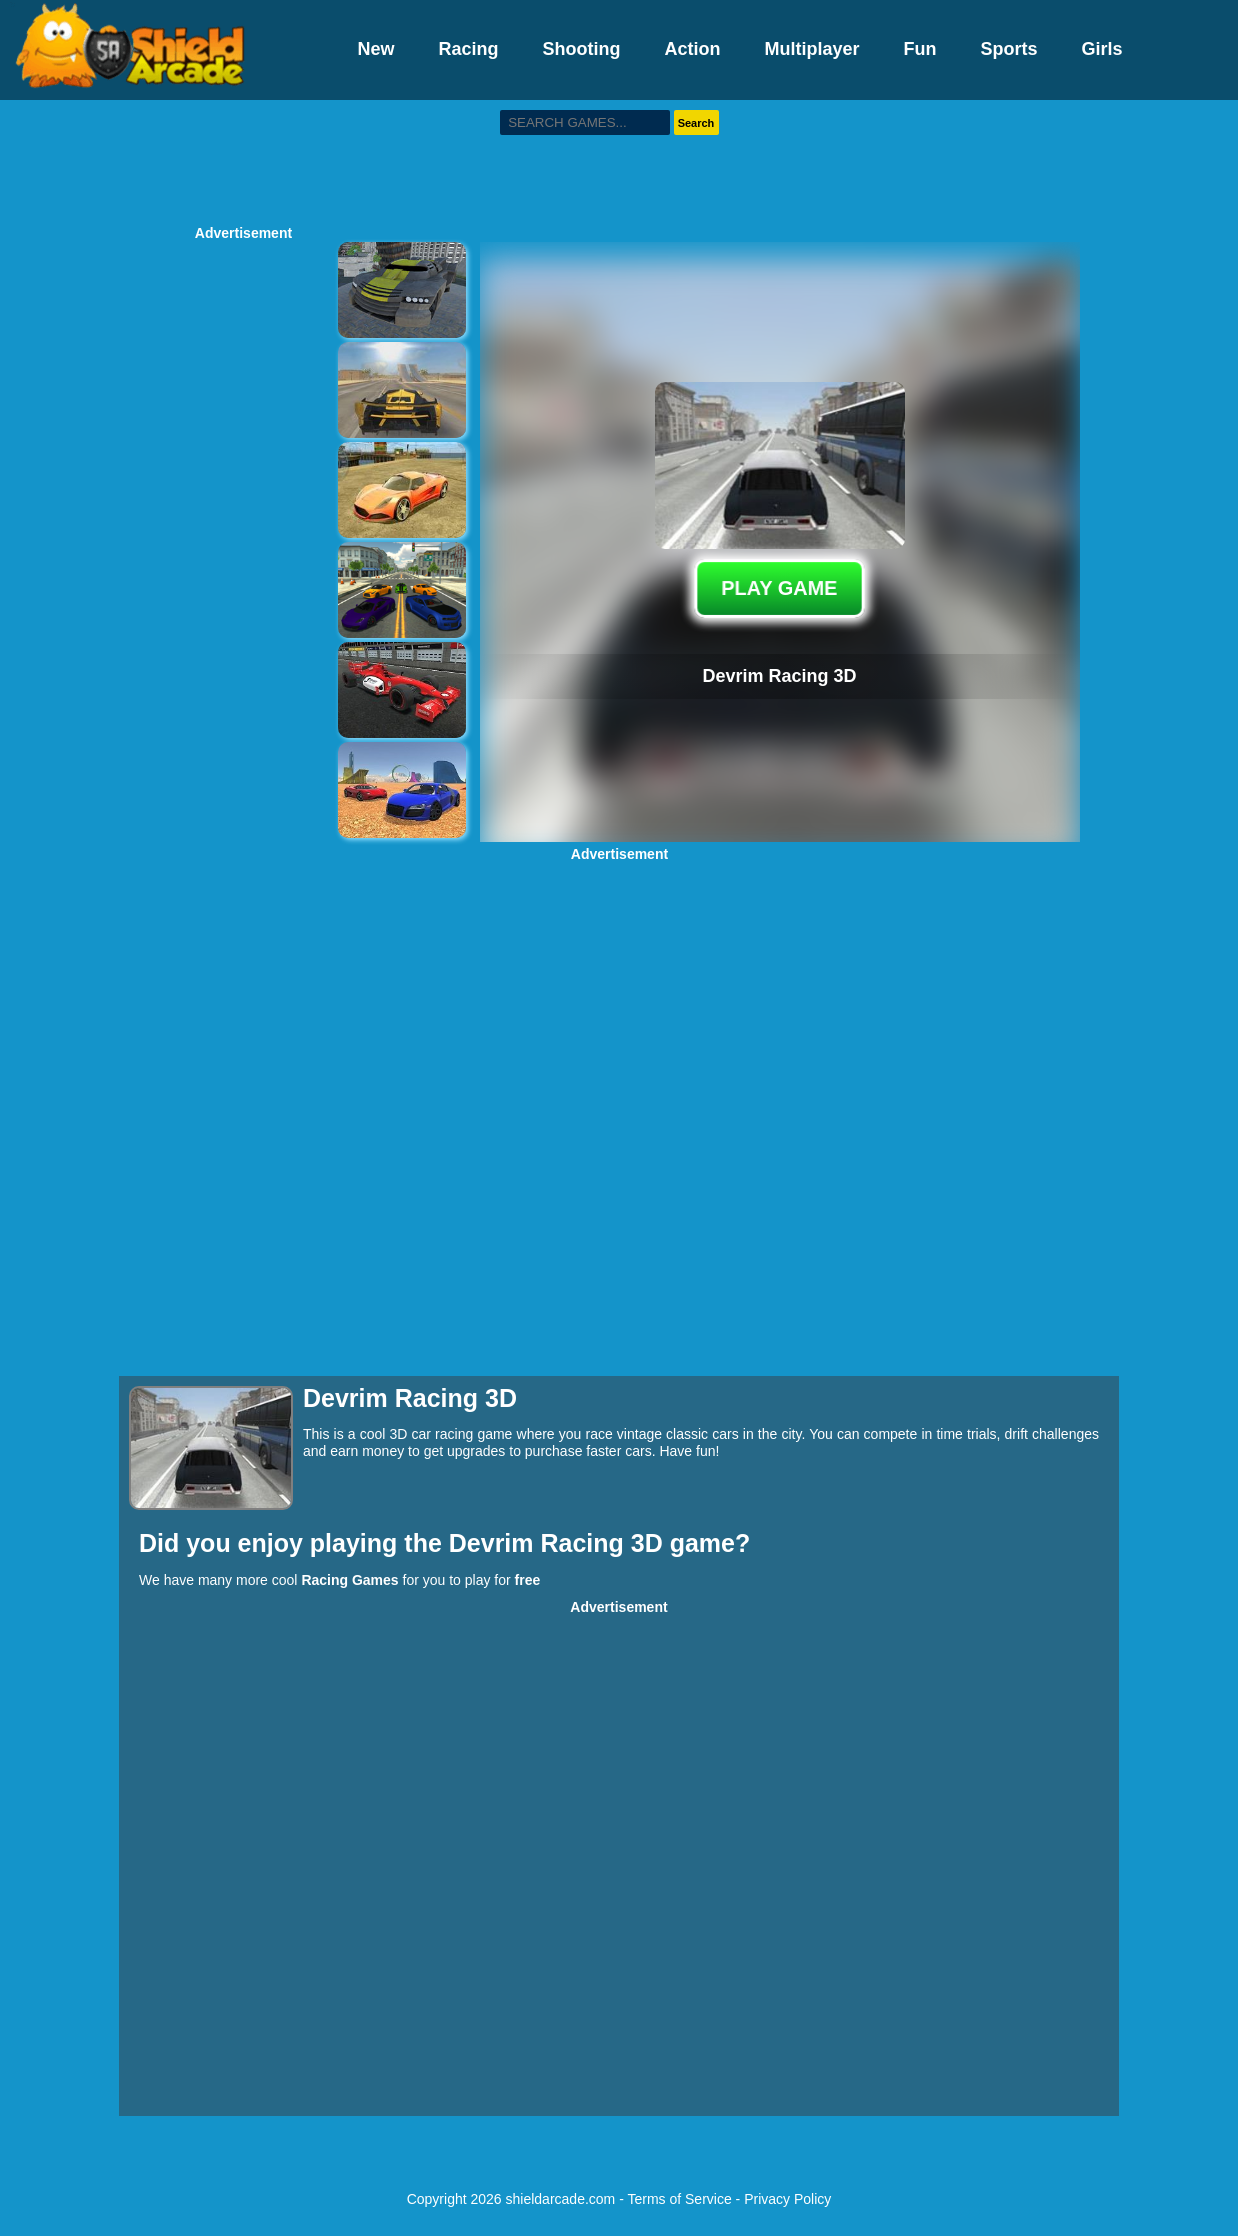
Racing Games (349, 1580)
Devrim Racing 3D (559, 1543)
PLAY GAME (779, 588)
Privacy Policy (787, 2199)
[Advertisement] (619, 160)
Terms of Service (679, 2199)
